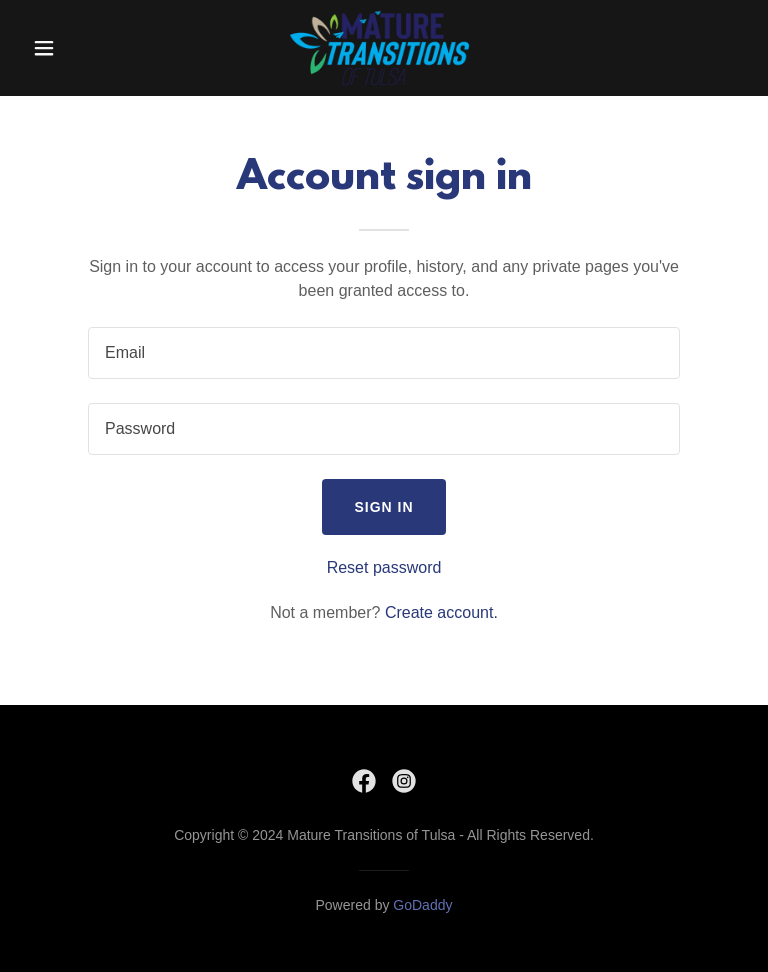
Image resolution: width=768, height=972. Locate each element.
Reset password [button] (384, 567)
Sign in (383, 507)
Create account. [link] (441, 612)
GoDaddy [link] (422, 905)
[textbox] (384, 353)
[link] (384, 48)
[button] (78, 48)
